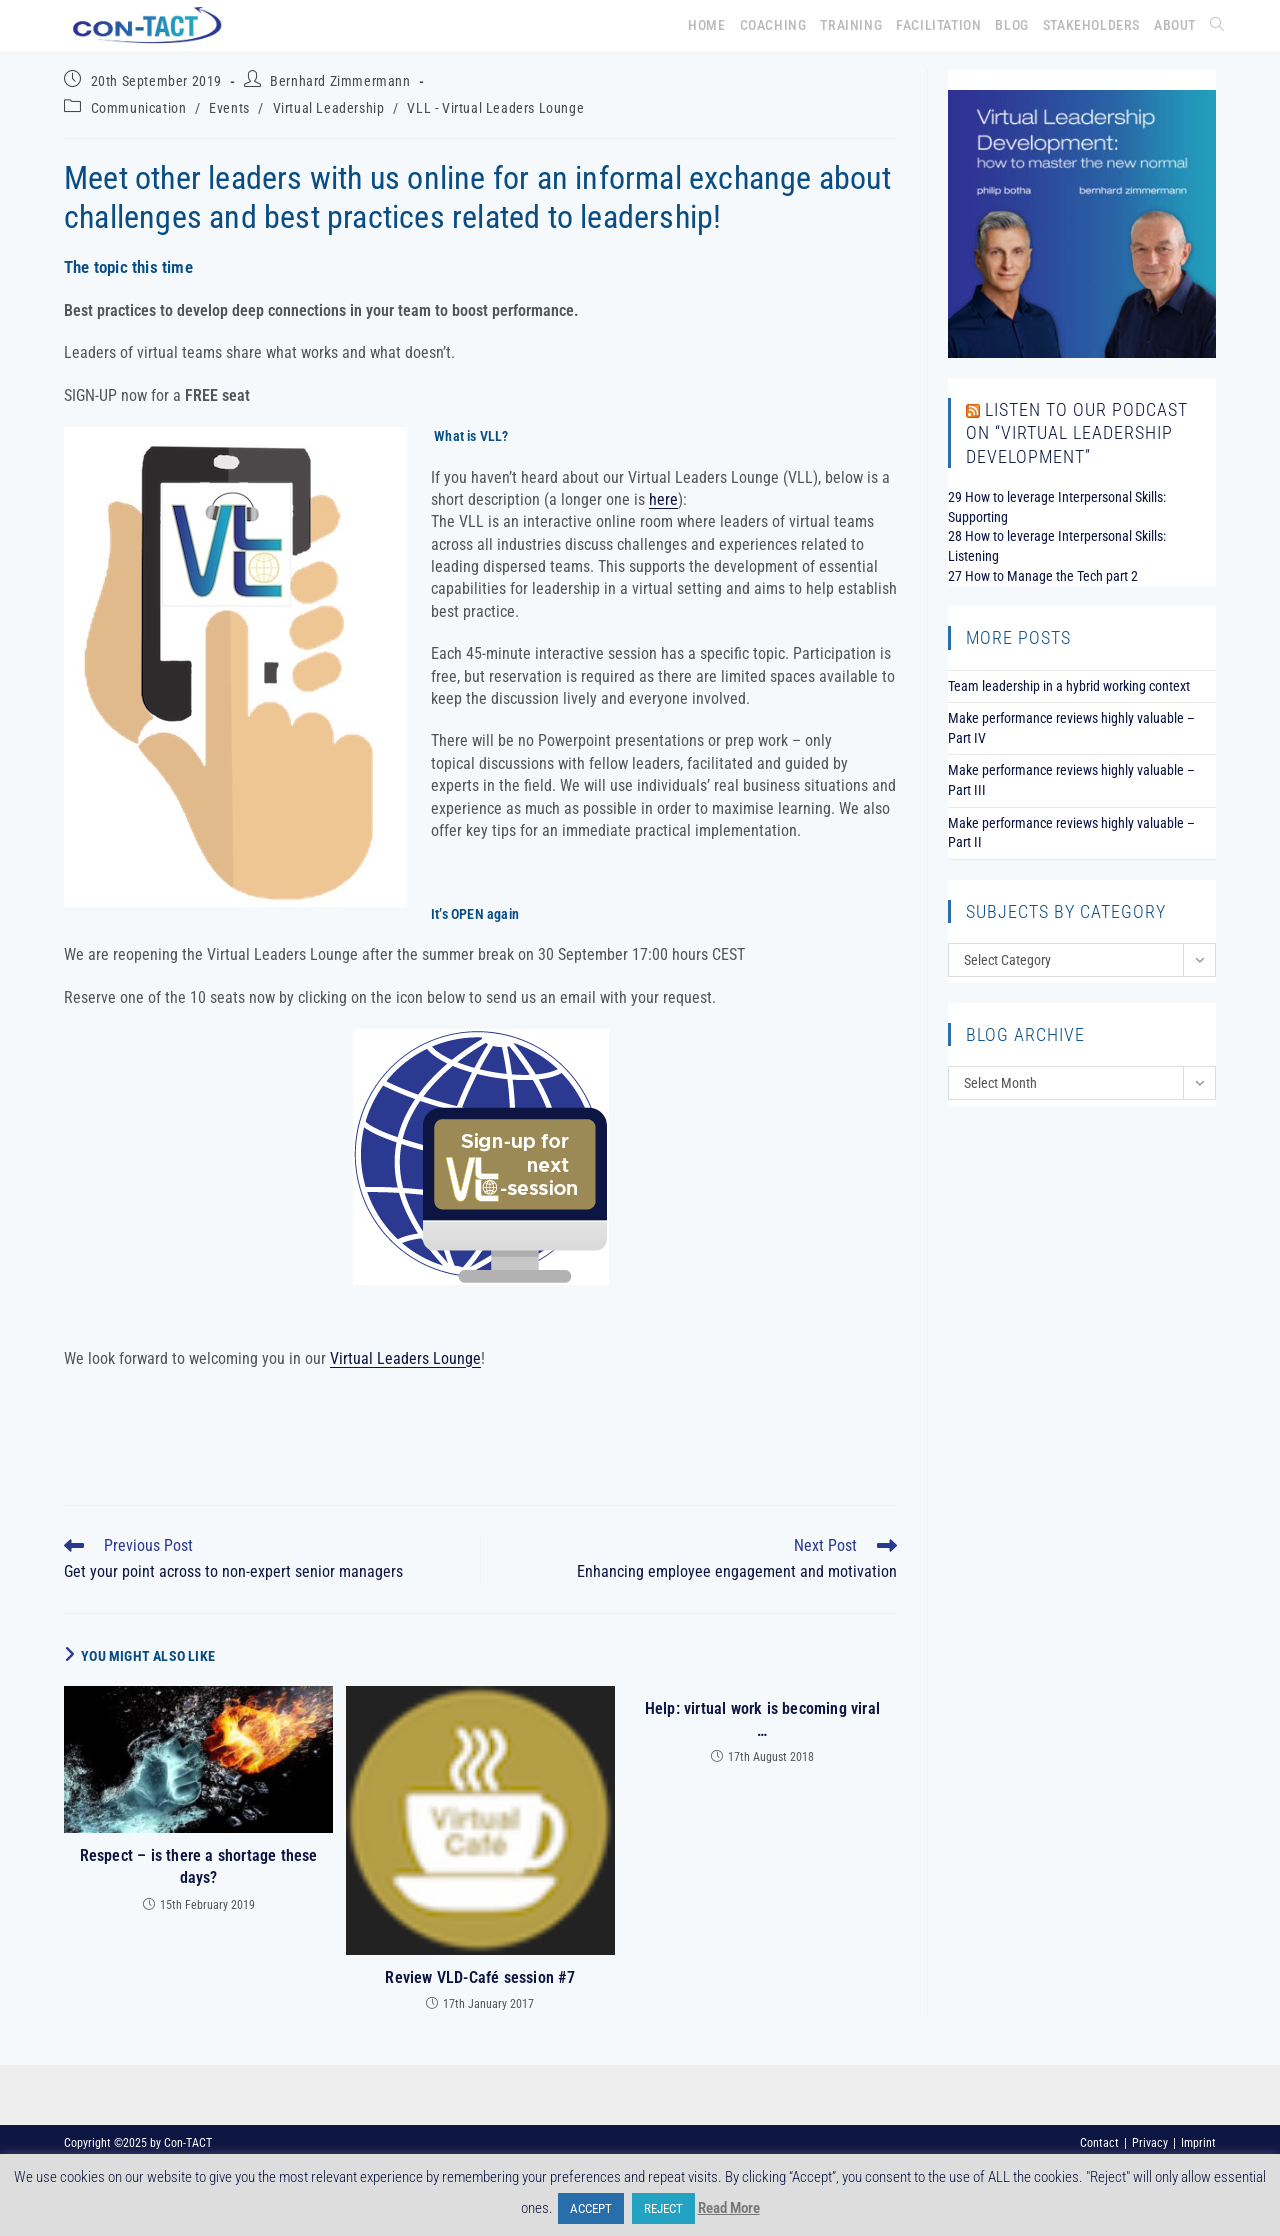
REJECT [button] (663, 2208)
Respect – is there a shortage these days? (199, 1866)
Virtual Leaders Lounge (405, 1358)
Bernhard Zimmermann (340, 81)
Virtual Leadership (329, 108)
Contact (1099, 2143)
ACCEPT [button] (591, 2208)
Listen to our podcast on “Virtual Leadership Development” (1077, 433)
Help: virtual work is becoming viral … (762, 1719)
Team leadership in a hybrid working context (1069, 686)
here (663, 499)
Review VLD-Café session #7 (480, 1977)
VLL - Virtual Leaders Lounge (495, 108)
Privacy (1150, 2143)
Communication (139, 108)
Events (229, 108)
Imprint (1198, 2143)
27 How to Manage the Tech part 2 (1043, 576)
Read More (729, 2208)
